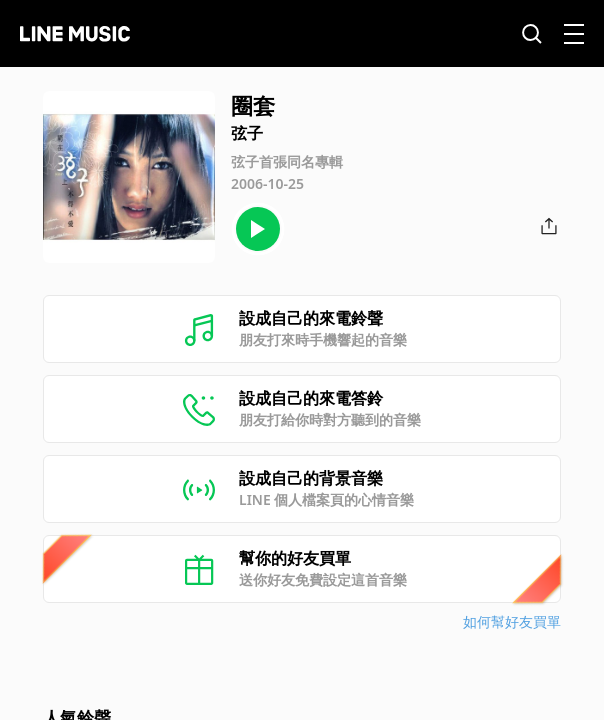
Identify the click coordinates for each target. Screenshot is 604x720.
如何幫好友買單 (512, 621)
